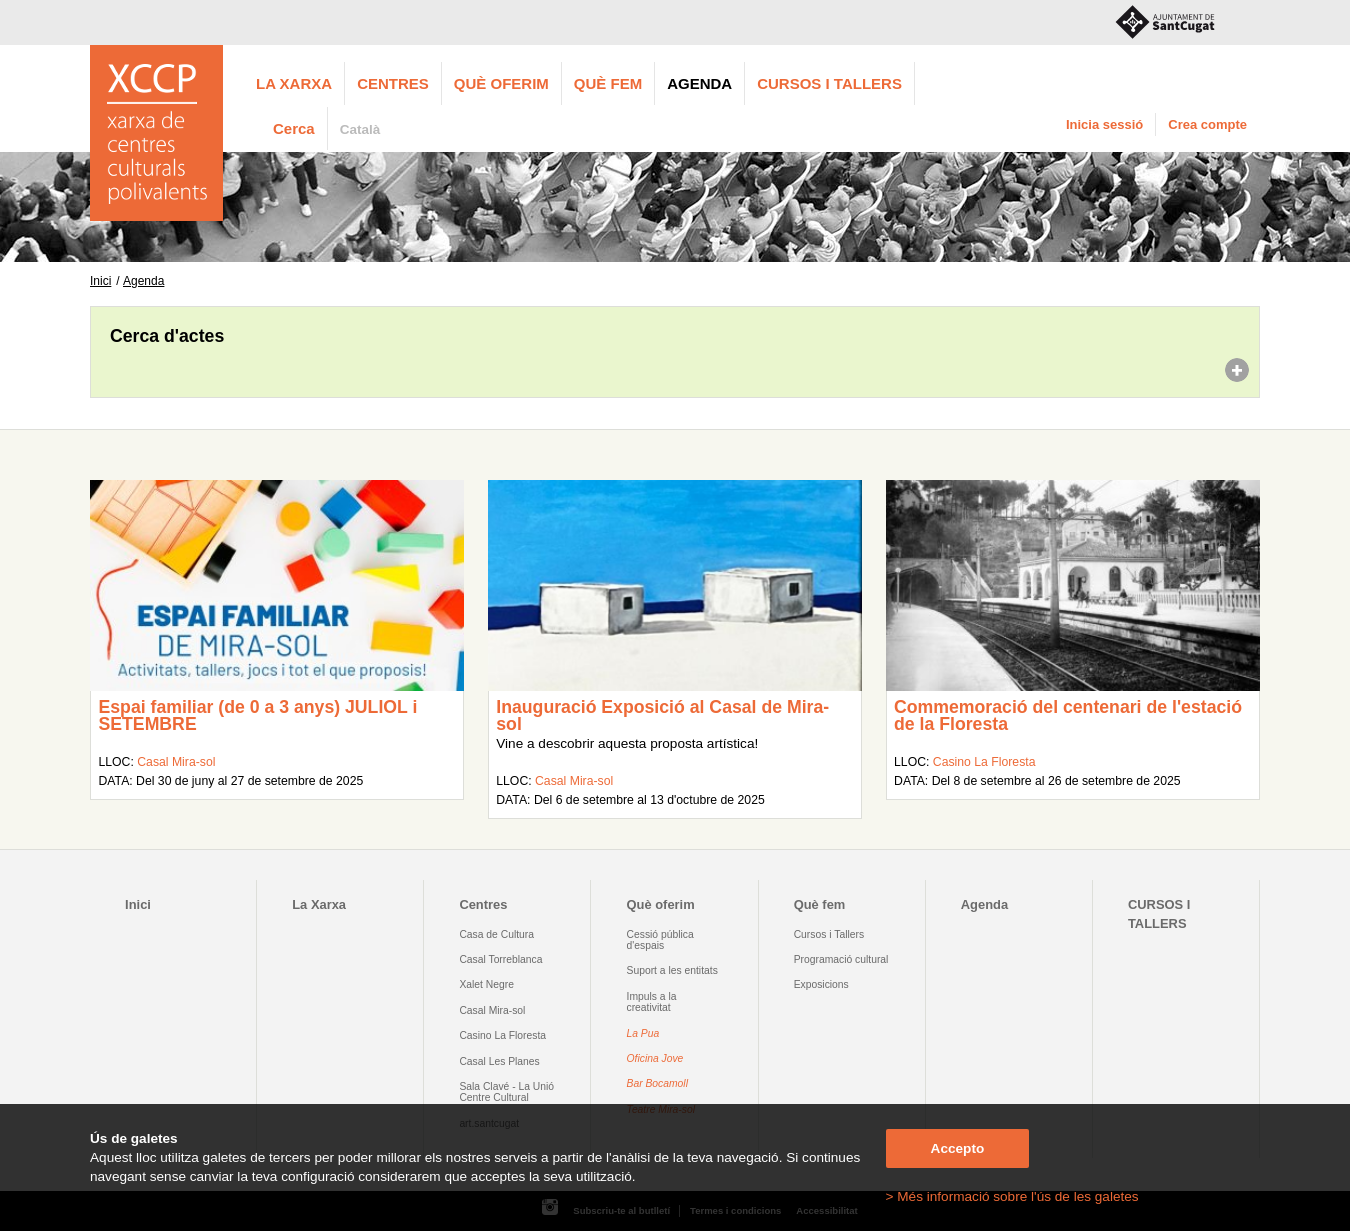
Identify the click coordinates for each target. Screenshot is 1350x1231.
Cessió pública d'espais (660, 940)
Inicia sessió (1104, 124)
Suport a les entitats (672, 970)
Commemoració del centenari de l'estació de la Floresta (1068, 716)
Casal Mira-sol (176, 762)
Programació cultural (841, 959)
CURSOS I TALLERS (829, 83)
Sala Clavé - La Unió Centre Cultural (506, 1092)
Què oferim (501, 83)
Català (360, 129)
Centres (393, 83)
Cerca (294, 128)
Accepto (958, 1148)
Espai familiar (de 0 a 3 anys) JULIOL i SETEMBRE (257, 716)
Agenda (699, 83)
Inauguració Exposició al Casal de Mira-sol (662, 716)
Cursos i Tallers (829, 934)
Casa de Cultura (496, 934)
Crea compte (1207, 124)
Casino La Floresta (984, 762)
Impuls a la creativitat (652, 1002)
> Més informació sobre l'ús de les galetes (1012, 1196)
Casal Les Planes (499, 1061)
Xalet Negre (486, 984)
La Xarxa (294, 83)
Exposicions (821, 984)
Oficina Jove (655, 1058)
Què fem (608, 83)
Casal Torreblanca (500, 959)
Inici (100, 281)
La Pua (643, 1033)
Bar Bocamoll (657, 1083)
